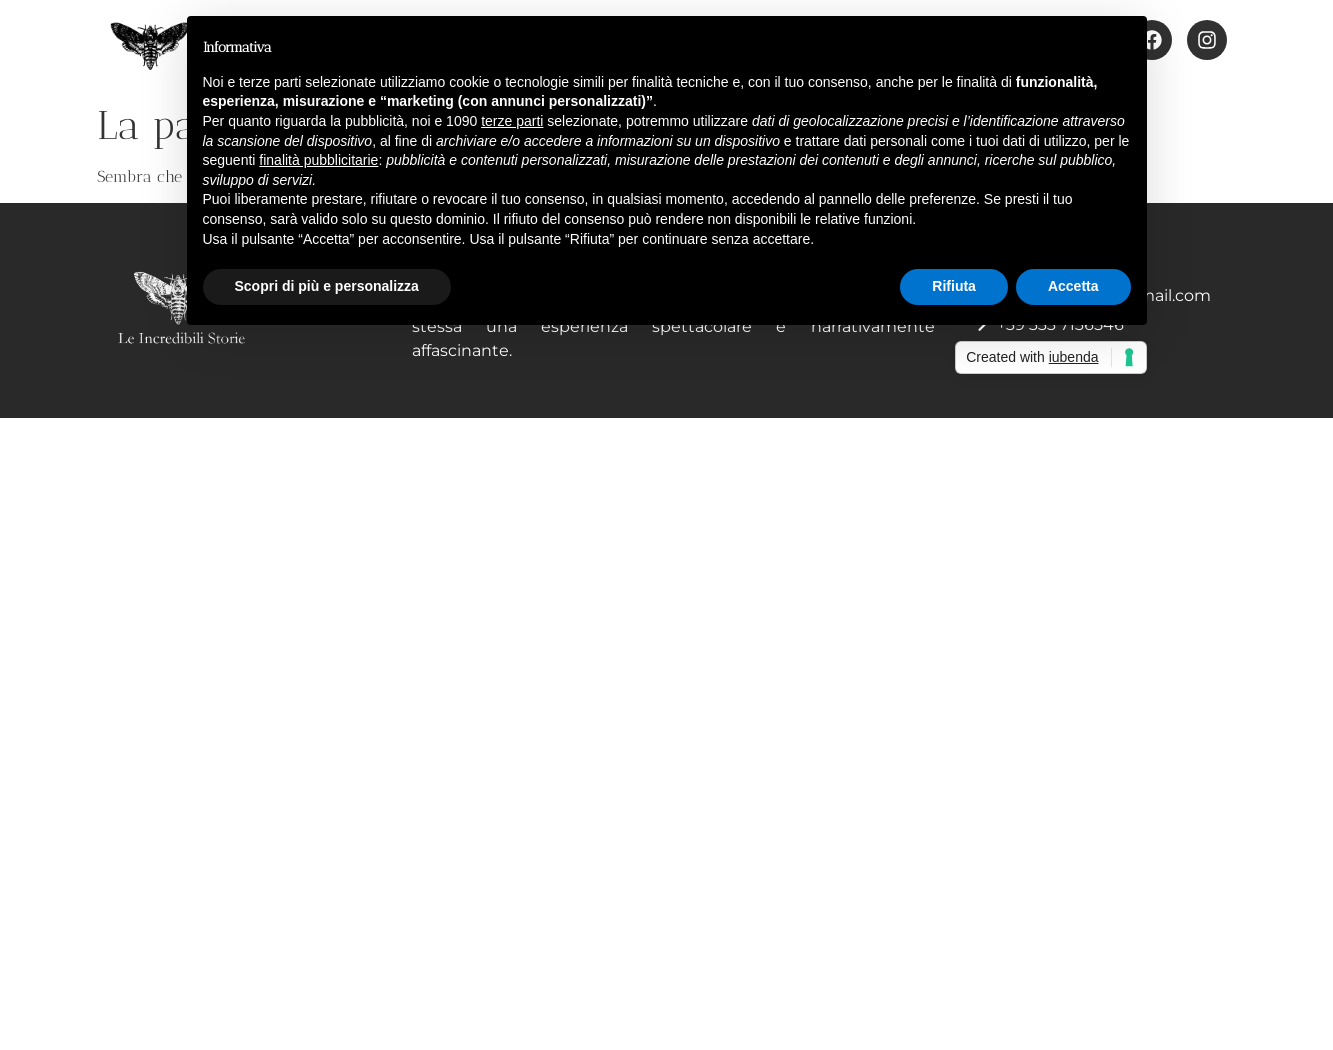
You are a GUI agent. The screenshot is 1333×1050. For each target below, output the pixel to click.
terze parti (512, 121)
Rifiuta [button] (954, 286)
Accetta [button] (1073, 286)
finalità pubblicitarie (318, 160)
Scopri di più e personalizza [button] (327, 286)
